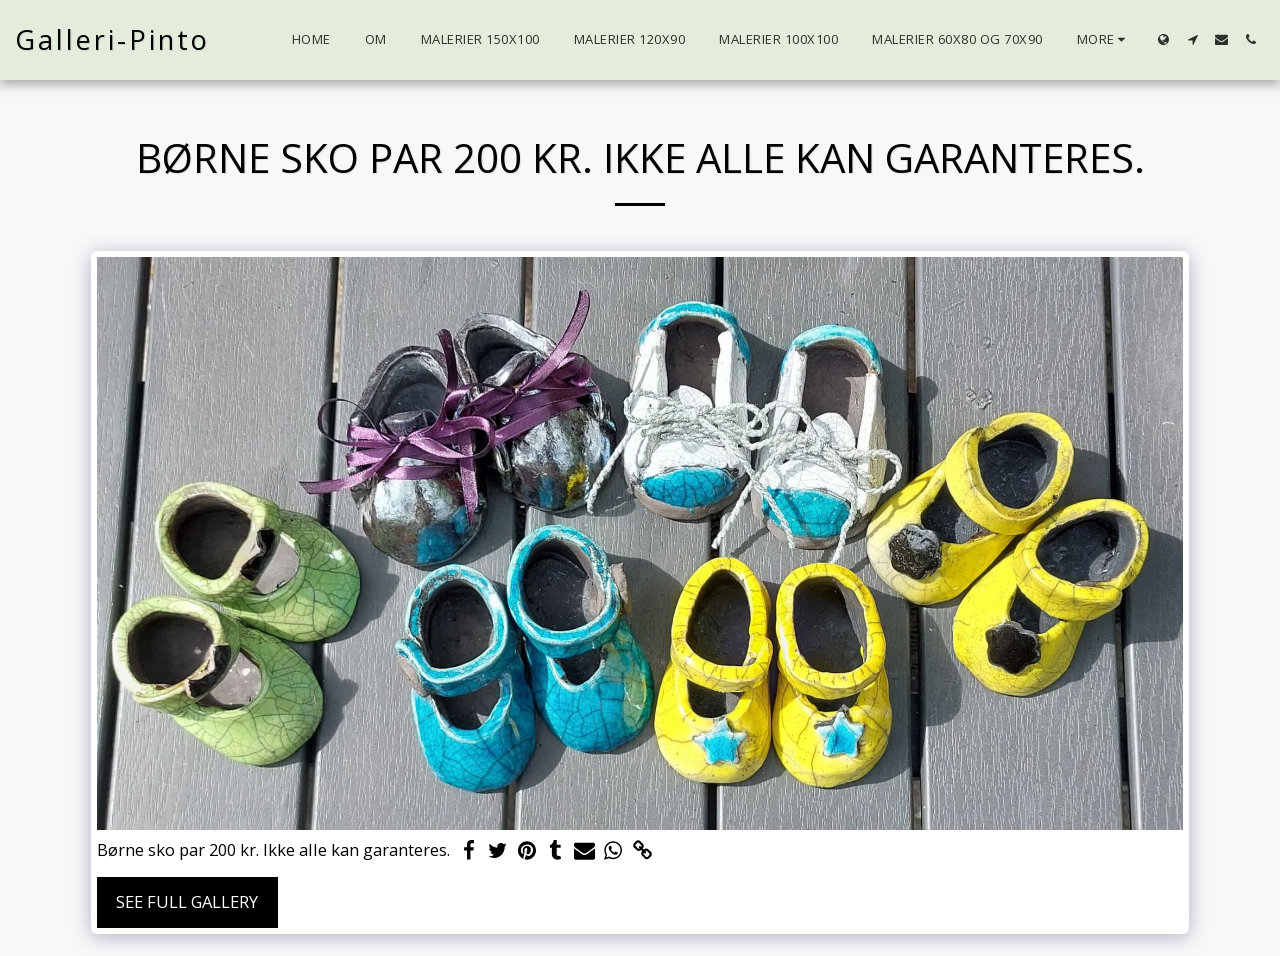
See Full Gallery (187, 901)
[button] (1192, 39)
